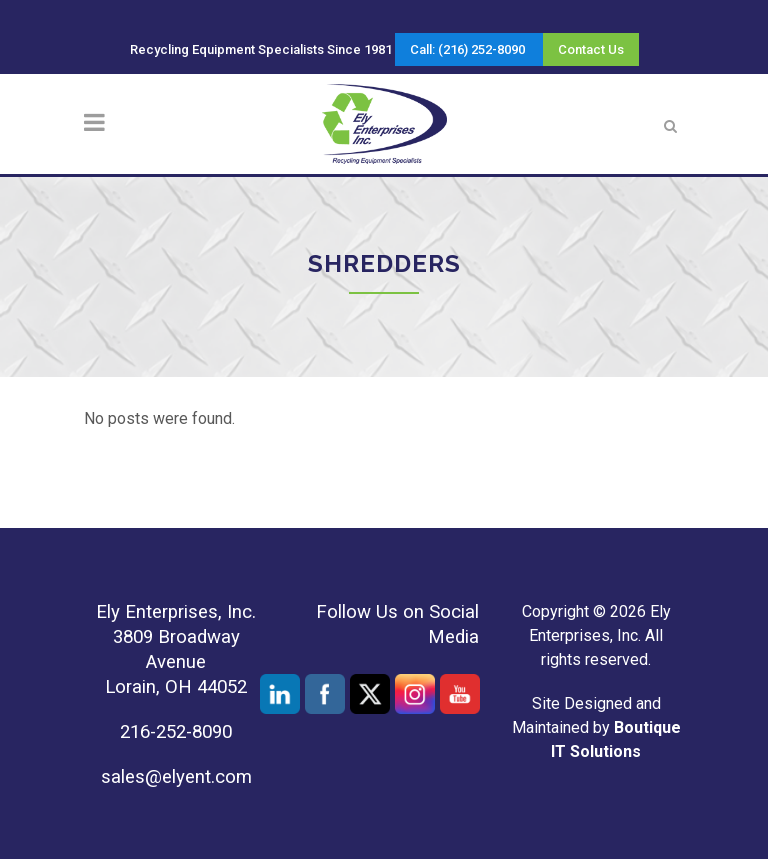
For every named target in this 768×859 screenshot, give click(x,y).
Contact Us (591, 49)
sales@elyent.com (176, 777)
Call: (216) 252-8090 (467, 49)
